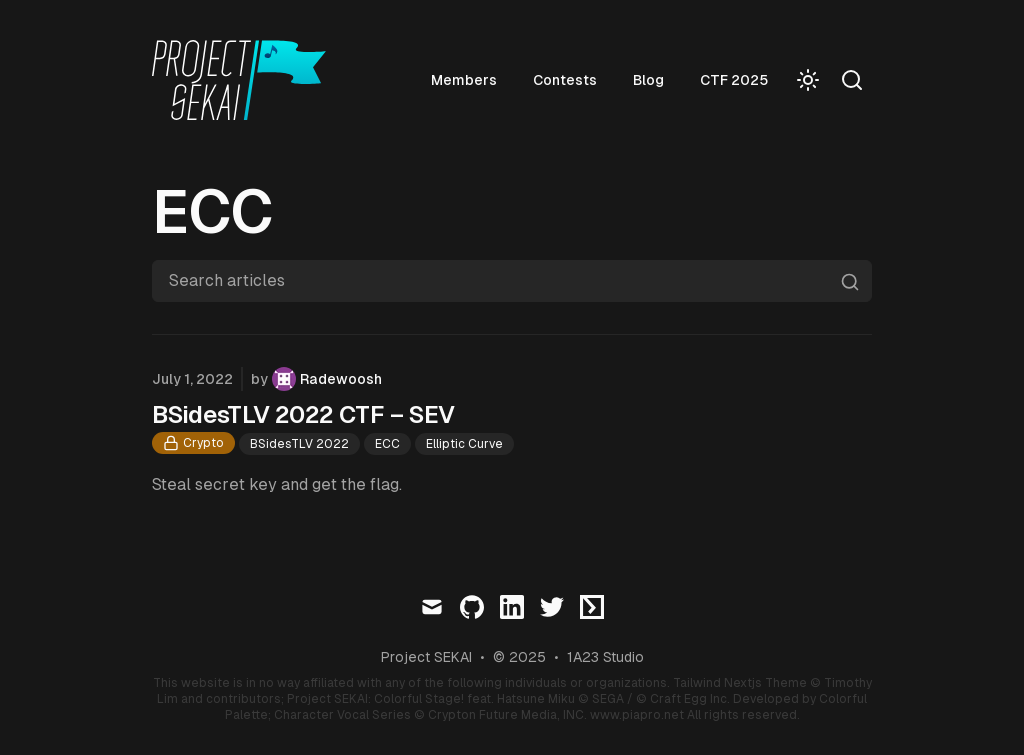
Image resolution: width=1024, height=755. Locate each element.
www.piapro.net (637, 715)
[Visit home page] (245, 80)
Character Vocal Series (342, 715)
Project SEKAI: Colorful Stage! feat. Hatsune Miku (431, 699)
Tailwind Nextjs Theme (740, 683)
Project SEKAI (426, 657)
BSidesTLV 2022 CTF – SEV (303, 414)
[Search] (852, 80)
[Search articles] (512, 281)
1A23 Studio (605, 657)
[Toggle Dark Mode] (808, 80)
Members (464, 80)
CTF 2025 (734, 80)
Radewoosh (341, 379)
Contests (565, 80)
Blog (648, 80)
